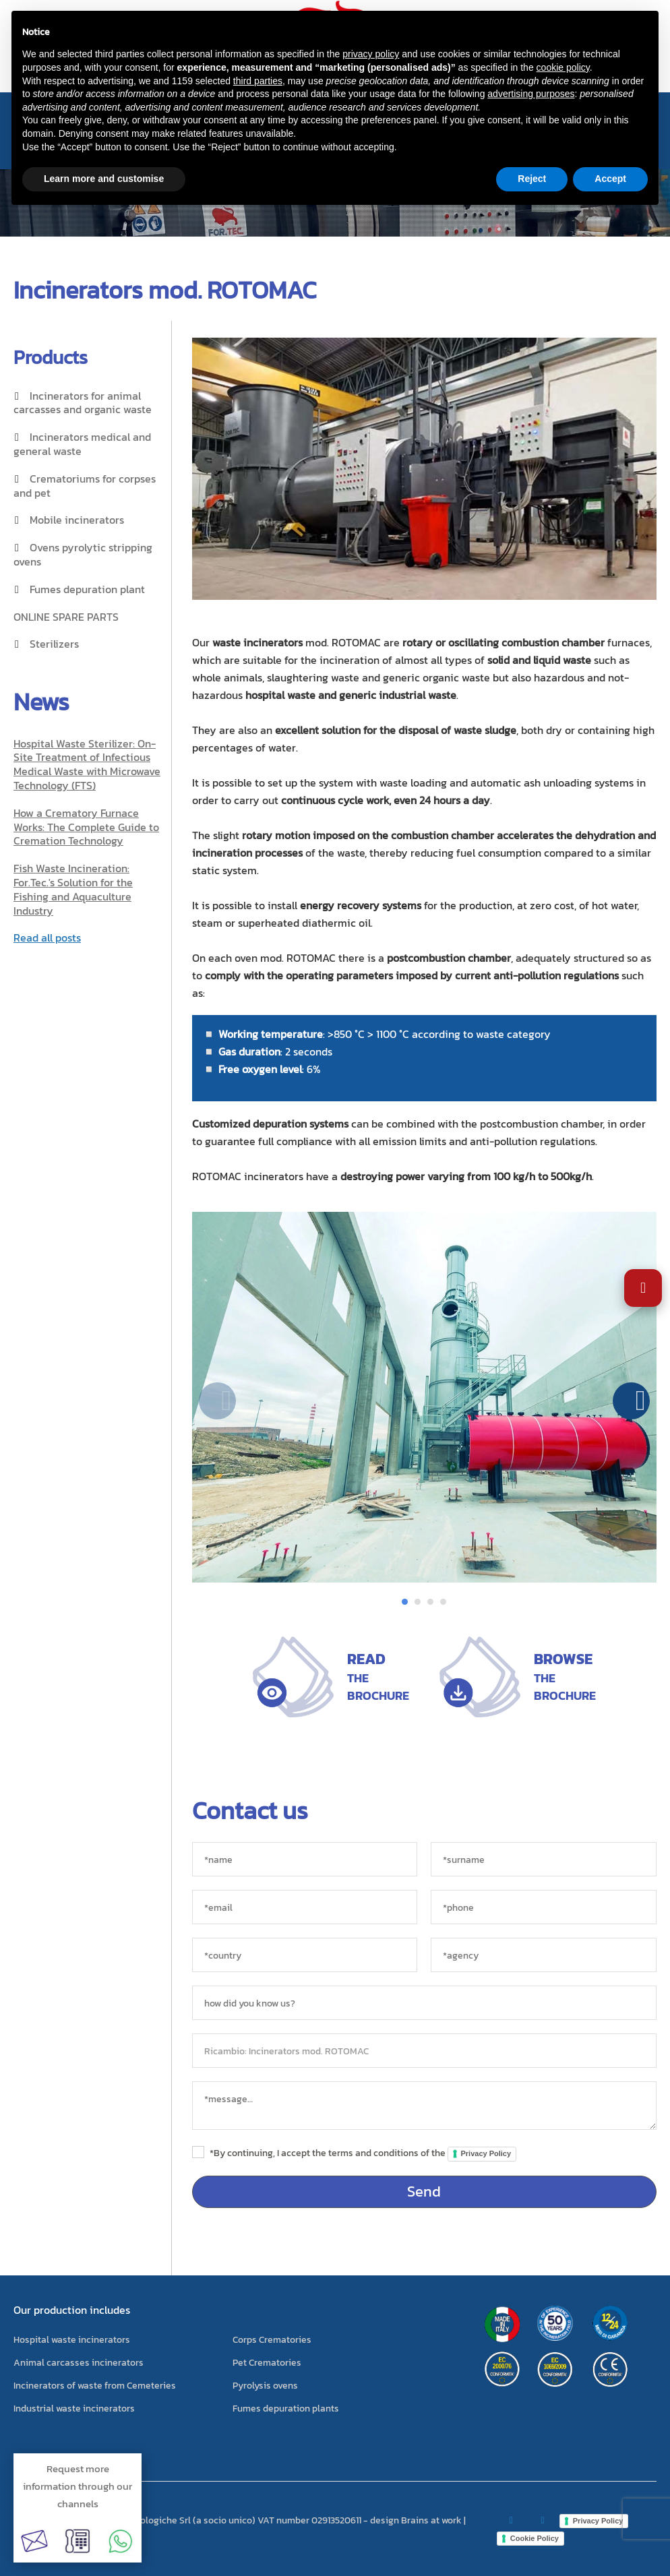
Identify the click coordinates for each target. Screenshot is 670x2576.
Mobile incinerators (77, 520)
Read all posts (47, 937)
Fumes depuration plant (87, 589)
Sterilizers (54, 644)
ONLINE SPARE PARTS (66, 617)
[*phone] (544, 1907)
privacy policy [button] (370, 54)
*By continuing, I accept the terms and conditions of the (363, 2153)
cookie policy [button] (563, 67)
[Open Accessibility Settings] (643, 1288)
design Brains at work (416, 2520)
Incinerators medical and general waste (82, 444)
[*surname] (544, 1859)
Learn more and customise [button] (104, 178)
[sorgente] (424, 2003)
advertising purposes (530, 93)
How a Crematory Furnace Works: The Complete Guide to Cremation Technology (86, 827)
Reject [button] (532, 178)
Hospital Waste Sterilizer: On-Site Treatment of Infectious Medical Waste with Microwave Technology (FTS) (86, 764)
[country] (305, 1955)
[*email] (305, 1907)
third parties (257, 80)
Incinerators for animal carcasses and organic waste (82, 403)
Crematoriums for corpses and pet (84, 485)
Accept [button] (610, 178)
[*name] (305, 1859)
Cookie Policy (534, 2538)
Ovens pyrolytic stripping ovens (82, 554)
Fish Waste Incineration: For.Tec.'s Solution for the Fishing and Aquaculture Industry (73, 889)
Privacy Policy (486, 2153)
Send (424, 2191)
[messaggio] (424, 2105)
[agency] (544, 1955)
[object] (424, 2050)
